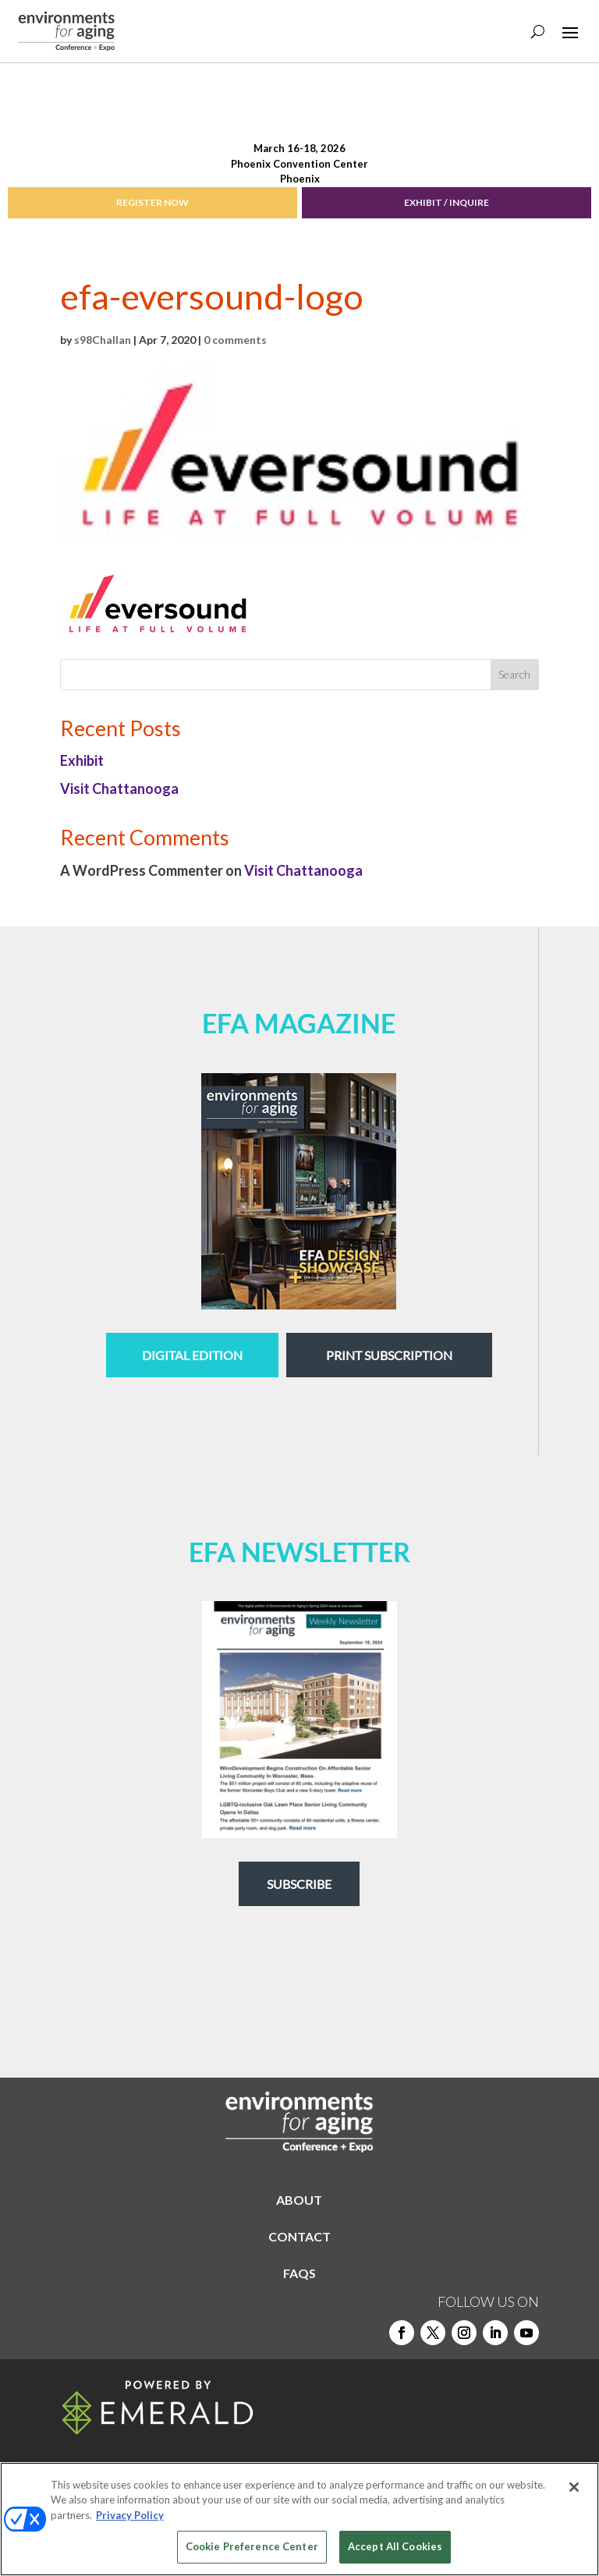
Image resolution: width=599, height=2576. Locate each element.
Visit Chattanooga (119, 788)
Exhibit (82, 760)
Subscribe (299, 1883)
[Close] (574, 2487)
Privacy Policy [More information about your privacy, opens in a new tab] (130, 2515)
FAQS (299, 2273)
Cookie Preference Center (252, 2546)
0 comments (235, 339)
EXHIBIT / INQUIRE (446, 202)
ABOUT (299, 2199)
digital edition (192, 1355)
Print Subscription (389, 1355)
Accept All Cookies (395, 2546)
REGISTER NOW (152, 202)
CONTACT (299, 2236)
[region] (299, 2519)
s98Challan (102, 339)
